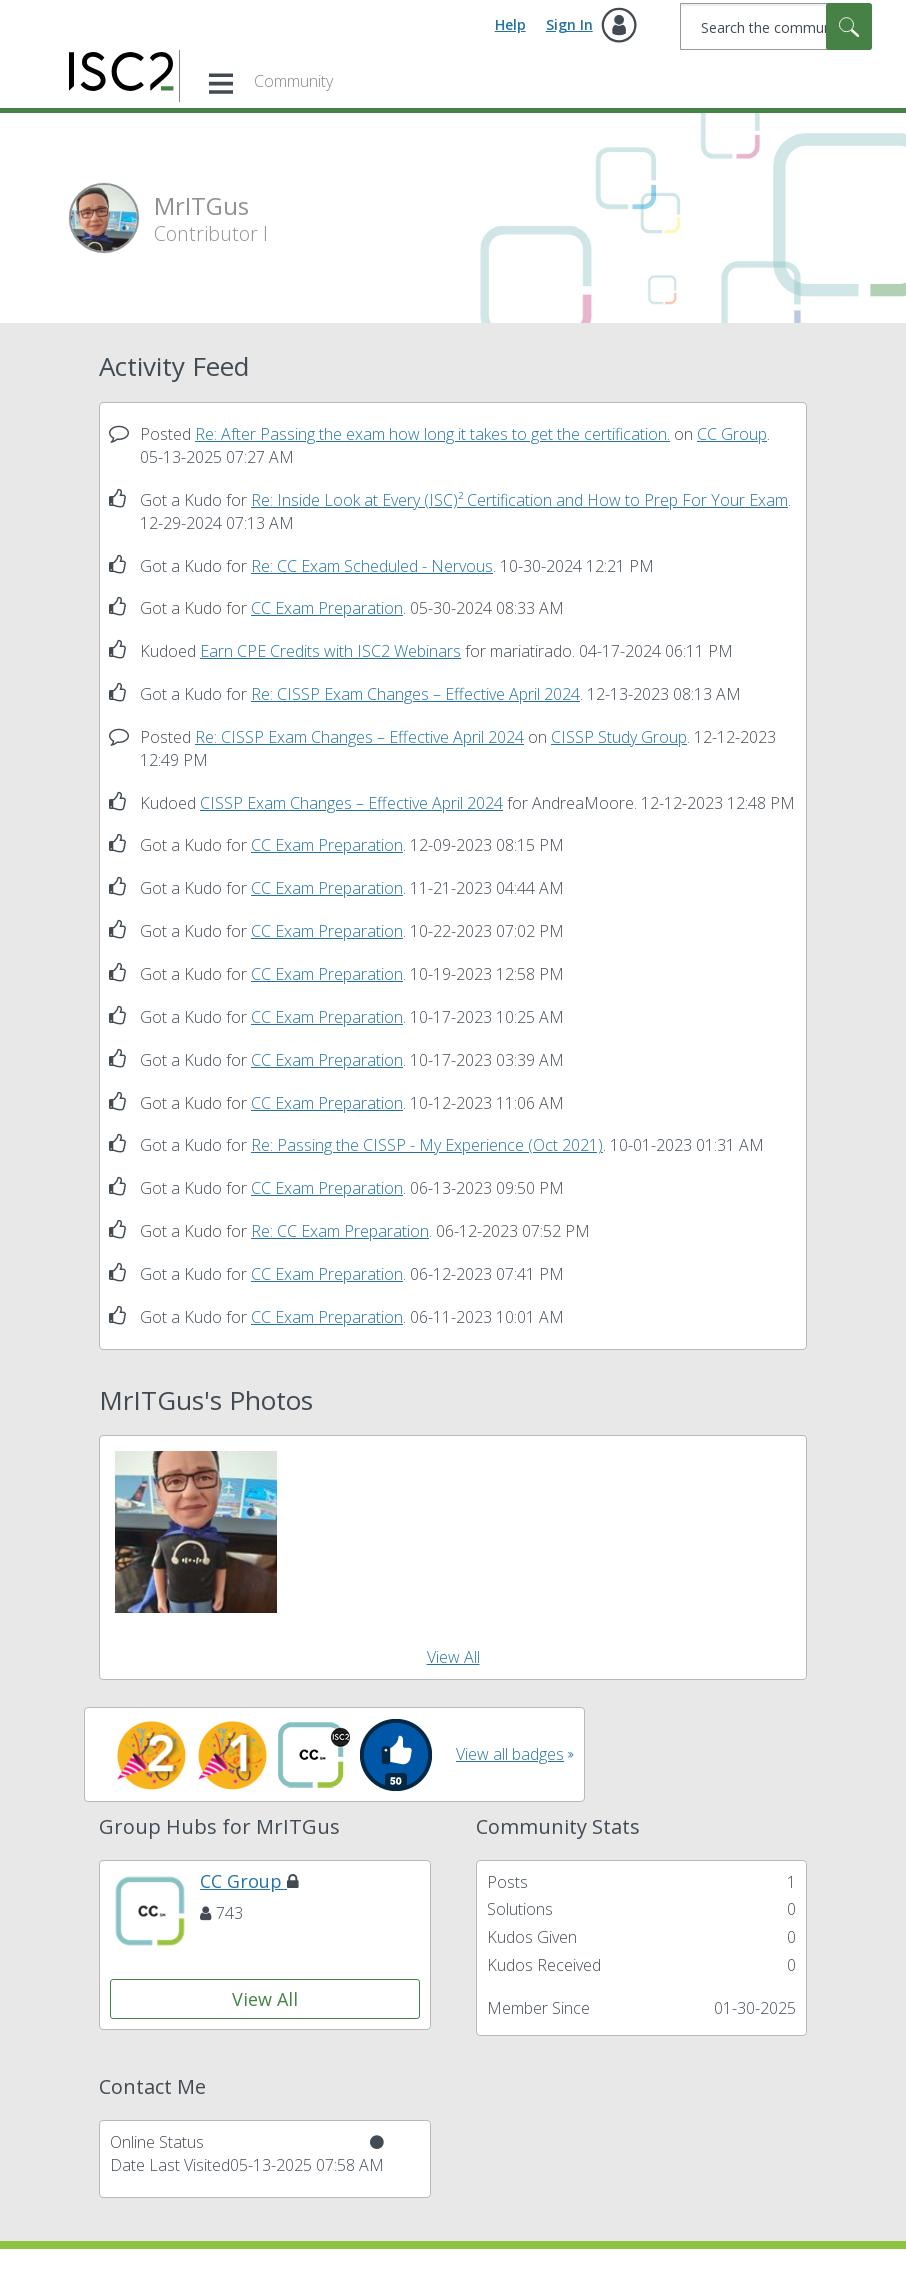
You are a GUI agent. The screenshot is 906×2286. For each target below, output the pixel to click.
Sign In (569, 24)
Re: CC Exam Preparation (340, 1231)
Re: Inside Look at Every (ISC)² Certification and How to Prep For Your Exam (519, 500)
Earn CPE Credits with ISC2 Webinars (330, 651)
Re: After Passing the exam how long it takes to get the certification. (432, 434)
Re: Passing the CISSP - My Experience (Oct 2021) (427, 1145)
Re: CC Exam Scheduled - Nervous (372, 566)
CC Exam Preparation (327, 608)
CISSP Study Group (619, 737)
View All (453, 1657)
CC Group (732, 434)
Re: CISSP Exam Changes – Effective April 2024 (415, 694)
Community (293, 81)
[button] (196, 1532)
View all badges (510, 1754)
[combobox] (776, 26)
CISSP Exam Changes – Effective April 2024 (351, 803)
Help (510, 24)
